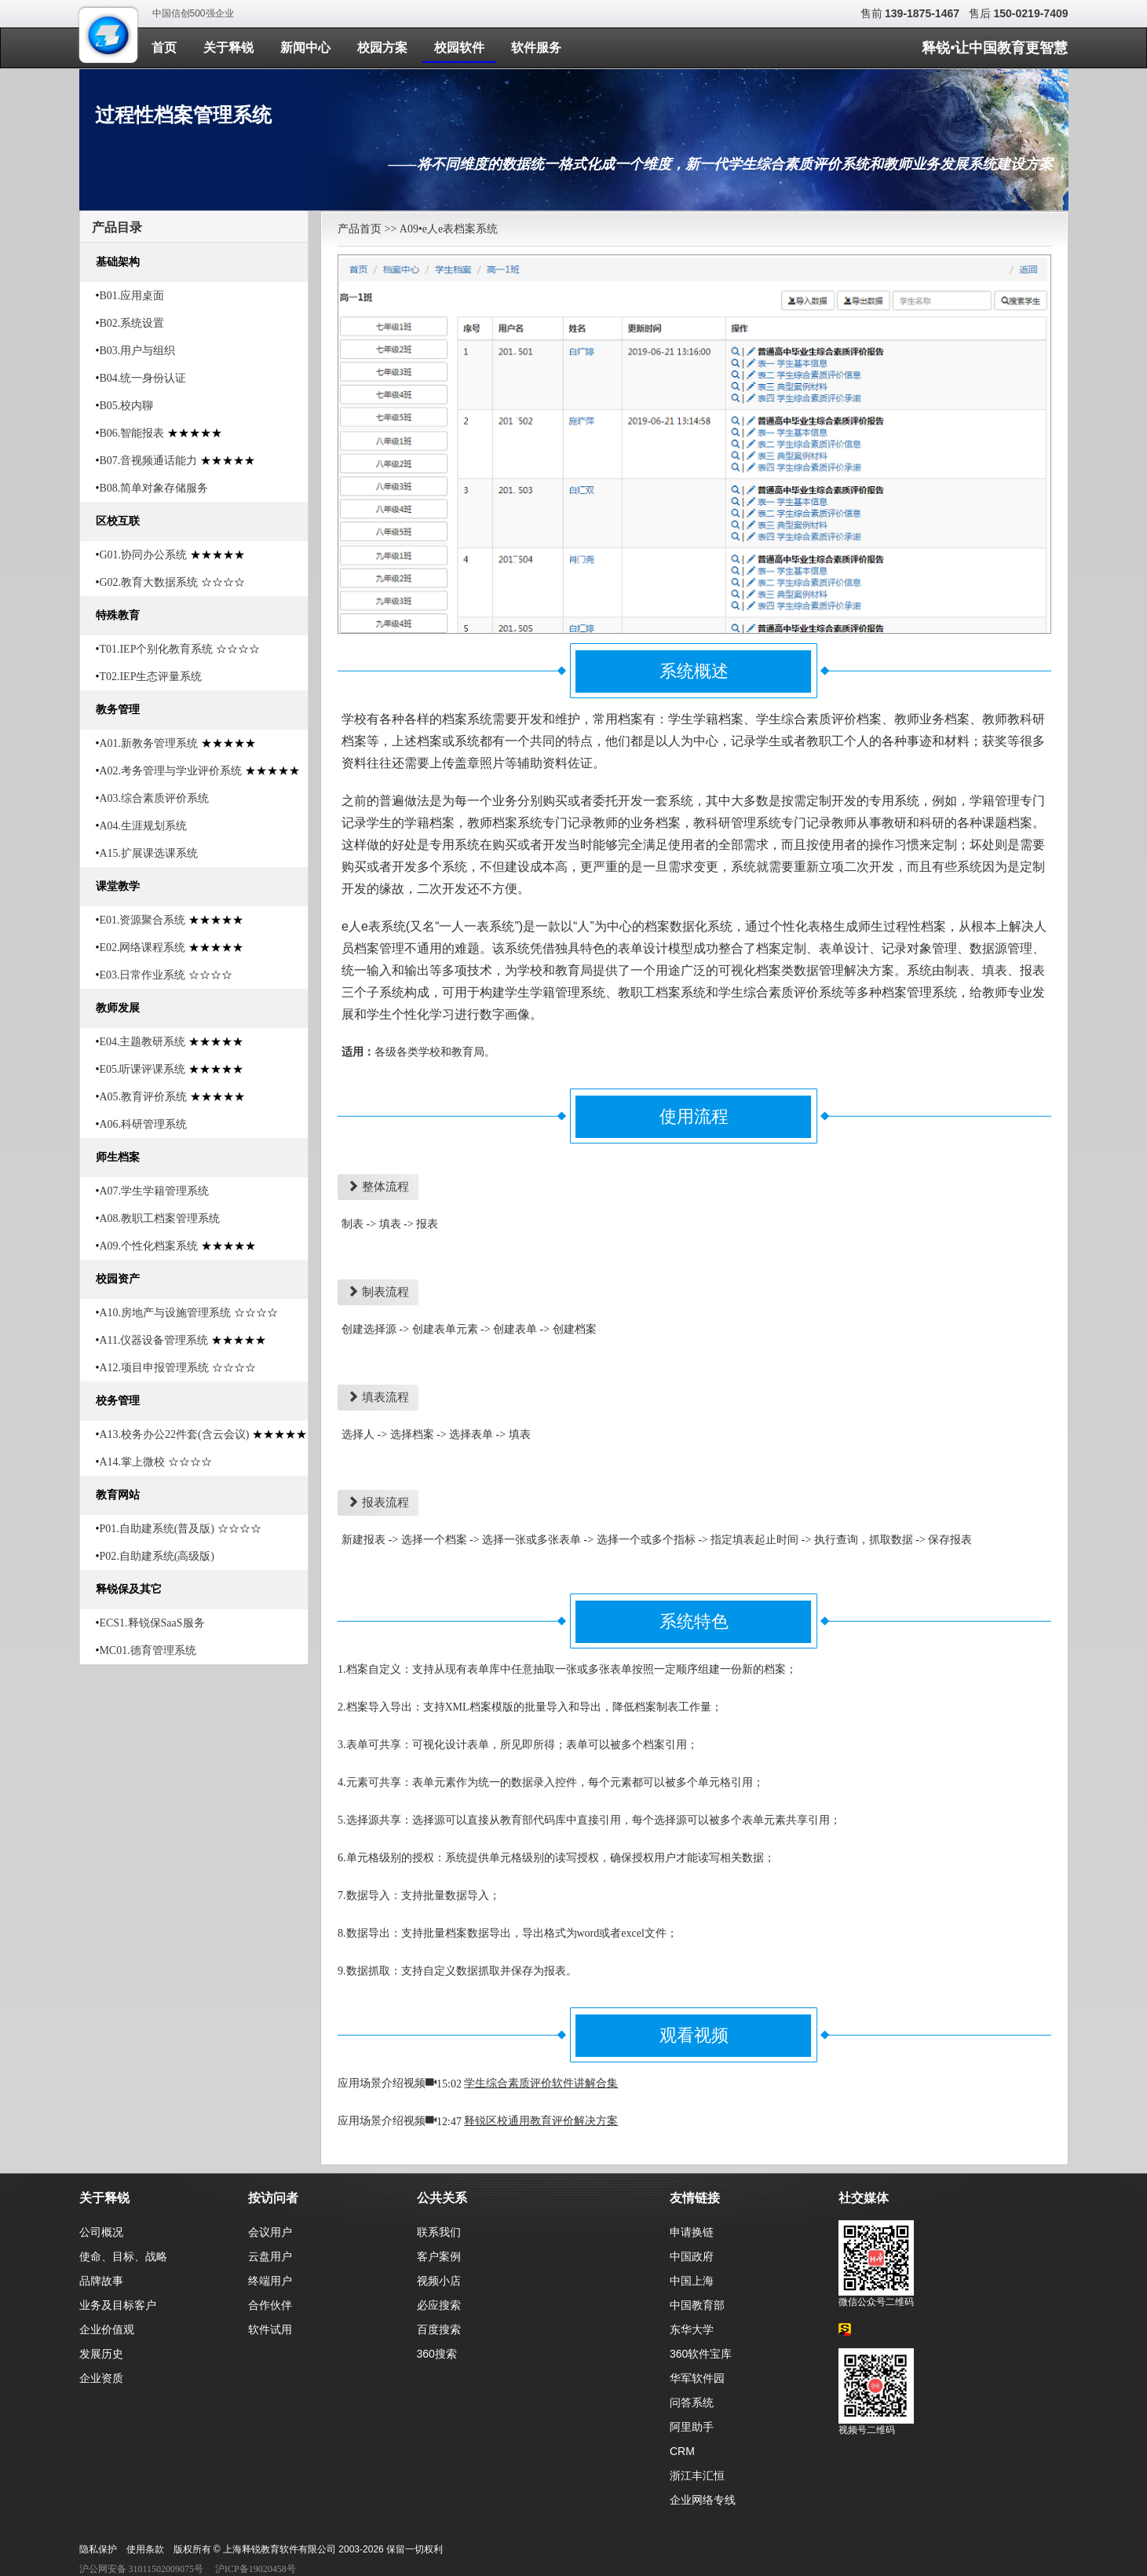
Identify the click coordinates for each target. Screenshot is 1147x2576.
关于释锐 (228, 47)
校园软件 (459, 47)
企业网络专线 (703, 2500)
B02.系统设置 (131, 323)
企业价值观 (106, 2329)
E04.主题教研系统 (142, 1042)
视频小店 (439, 2280)
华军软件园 (697, 2378)
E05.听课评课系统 (142, 1069)
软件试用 (270, 2329)
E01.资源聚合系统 (142, 920)
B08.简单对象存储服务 (153, 488)
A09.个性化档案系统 (148, 1246)
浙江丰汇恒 (697, 2475)
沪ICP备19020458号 (255, 2568)
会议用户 (270, 2232)
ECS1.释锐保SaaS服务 (151, 1623)
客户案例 (439, 2256)
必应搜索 (439, 2305)
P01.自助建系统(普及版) (156, 1529)
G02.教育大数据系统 (148, 582)
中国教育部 (697, 2305)
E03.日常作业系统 (142, 975)
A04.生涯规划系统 (143, 826)
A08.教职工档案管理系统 (159, 1218)
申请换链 (692, 2232)
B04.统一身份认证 (142, 378)
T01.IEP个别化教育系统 (156, 649)
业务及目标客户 (117, 2305)
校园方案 (382, 47)
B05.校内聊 (126, 406)
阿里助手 (692, 2426)
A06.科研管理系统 (143, 1124)
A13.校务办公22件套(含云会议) (174, 1434)
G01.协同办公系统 (143, 555)
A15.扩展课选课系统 (148, 853)
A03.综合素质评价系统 (154, 798)
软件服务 (536, 47)
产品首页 (360, 229)
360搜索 (437, 2353)
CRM (682, 2451)
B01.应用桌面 (131, 296)
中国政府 (692, 2256)
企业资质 (101, 2378)
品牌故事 (101, 2280)
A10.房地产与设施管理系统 (165, 1313)
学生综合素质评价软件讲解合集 (541, 2083)
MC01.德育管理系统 (147, 1650)
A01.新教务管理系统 (148, 743)
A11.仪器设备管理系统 (153, 1340)
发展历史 (101, 2353)
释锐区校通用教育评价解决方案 (541, 2121)
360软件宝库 (701, 2353)
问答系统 (692, 2402)
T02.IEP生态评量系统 (150, 676)
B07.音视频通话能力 (148, 461)
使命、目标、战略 (123, 2256)
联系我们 (439, 2232)
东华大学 (692, 2329)
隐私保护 (98, 2549)
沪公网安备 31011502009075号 (141, 2568)
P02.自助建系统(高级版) (156, 1556)
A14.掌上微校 (132, 1462)
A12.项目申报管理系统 (154, 1368)
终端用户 (270, 2280)
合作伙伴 (270, 2305)
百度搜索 (439, 2329)
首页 (164, 47)
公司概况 (101, 2232)
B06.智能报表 (131, 433)
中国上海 (692, 2280)
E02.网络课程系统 (142, 947)
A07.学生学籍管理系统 (154, 1191)
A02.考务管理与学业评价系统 (170, 771)
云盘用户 (270, 2256)
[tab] (194, 227)
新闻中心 (305, 47)
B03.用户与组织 (137, 351)
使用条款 (145, 2549)
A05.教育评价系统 (143, 1097)
